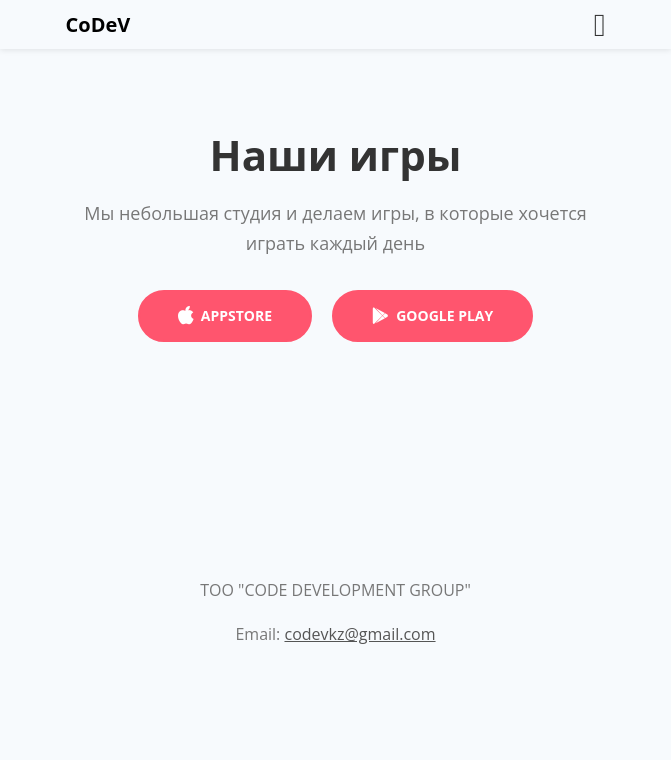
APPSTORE (236, 315)
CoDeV (98, 25)
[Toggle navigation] (600, 24)
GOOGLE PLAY (444, 315)
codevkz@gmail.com (359, 634)
